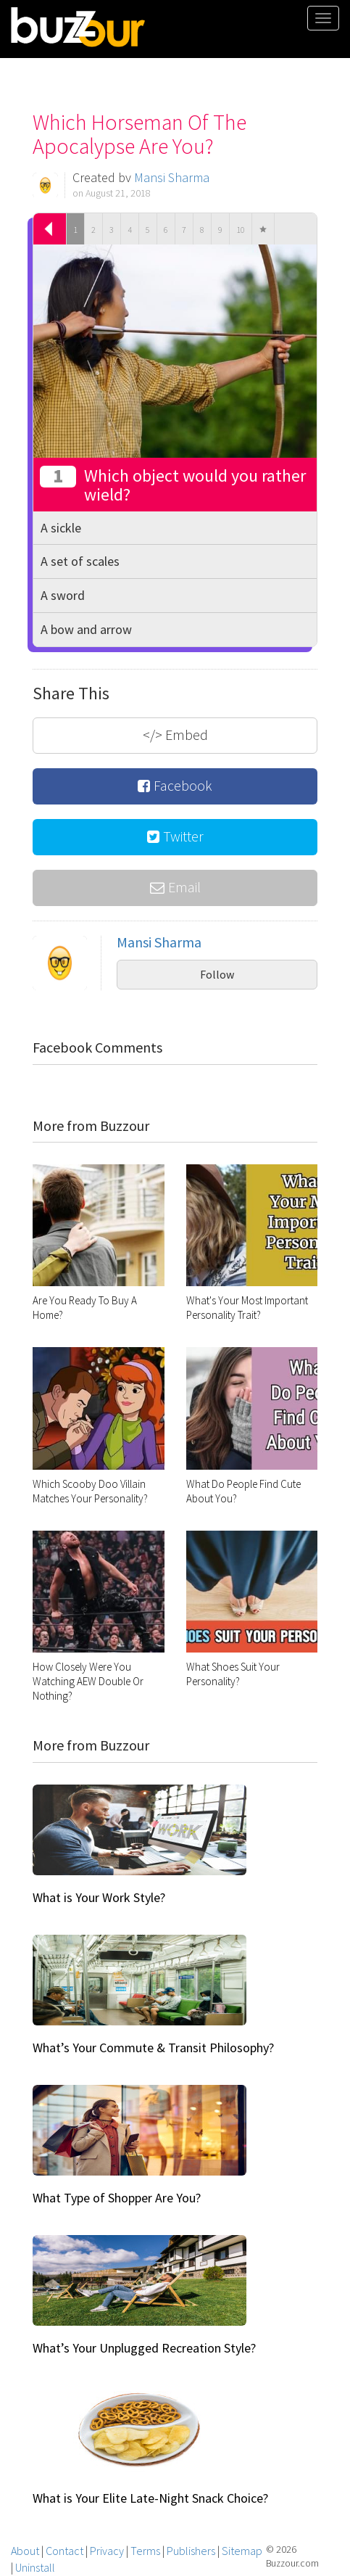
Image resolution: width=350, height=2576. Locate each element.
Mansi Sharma (171, 177)
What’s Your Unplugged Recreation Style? (144, 2348)
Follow (217, 974)
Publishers (191, 2550)
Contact (64, 2550)
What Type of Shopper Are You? (117, 2197)
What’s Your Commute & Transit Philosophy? (153, 2047)
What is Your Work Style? (99, 1897)
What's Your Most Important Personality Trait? (247, 1307)
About (25, 2550)
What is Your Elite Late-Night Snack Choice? (150, 2498)
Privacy (107, 2550)
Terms (145, 2550)
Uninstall (35, 2567)
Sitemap (242, 2550)
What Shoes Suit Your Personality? (233, 1674)
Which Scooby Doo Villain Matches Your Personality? (90, 1491)
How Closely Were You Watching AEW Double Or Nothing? (88, 1681)
